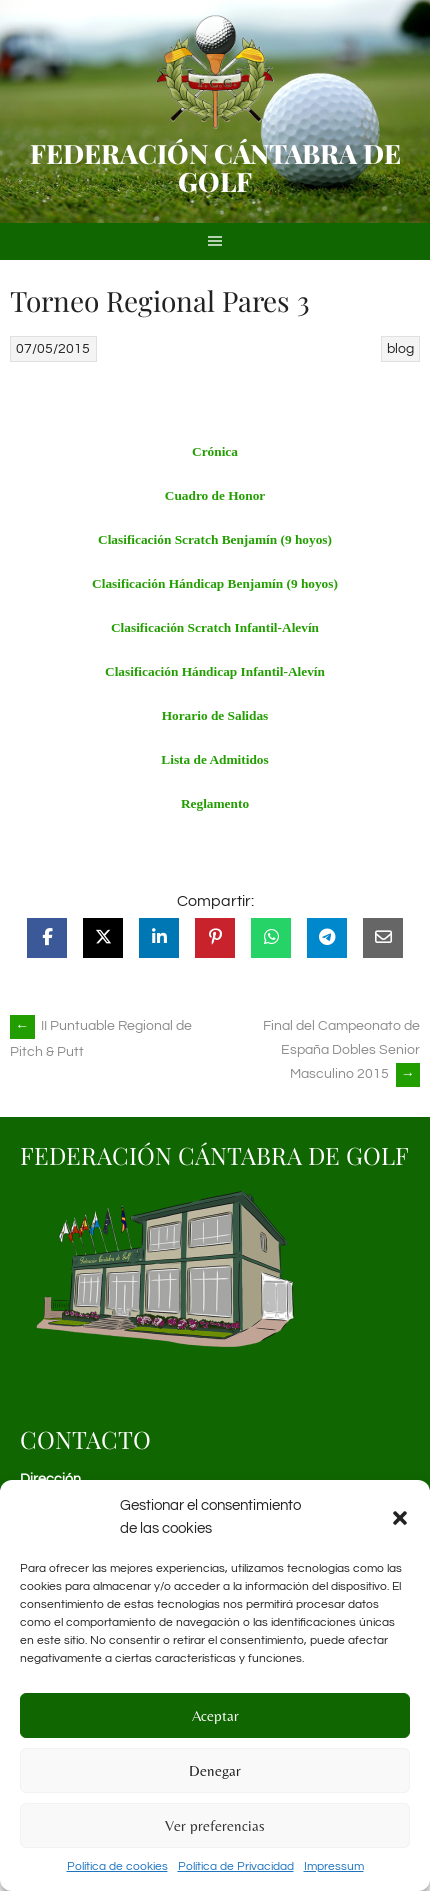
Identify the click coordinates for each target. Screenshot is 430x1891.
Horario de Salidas (215, 715)
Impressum (334, 1866)
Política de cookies (117, 1866)
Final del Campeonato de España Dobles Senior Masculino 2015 (341, 1050)
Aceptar (215, 1715)
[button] (400, 1518)
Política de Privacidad (236, 1866)
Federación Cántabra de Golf (215, 167)
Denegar (215, 1770)
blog (400, 349)
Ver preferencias (215, 1825)
